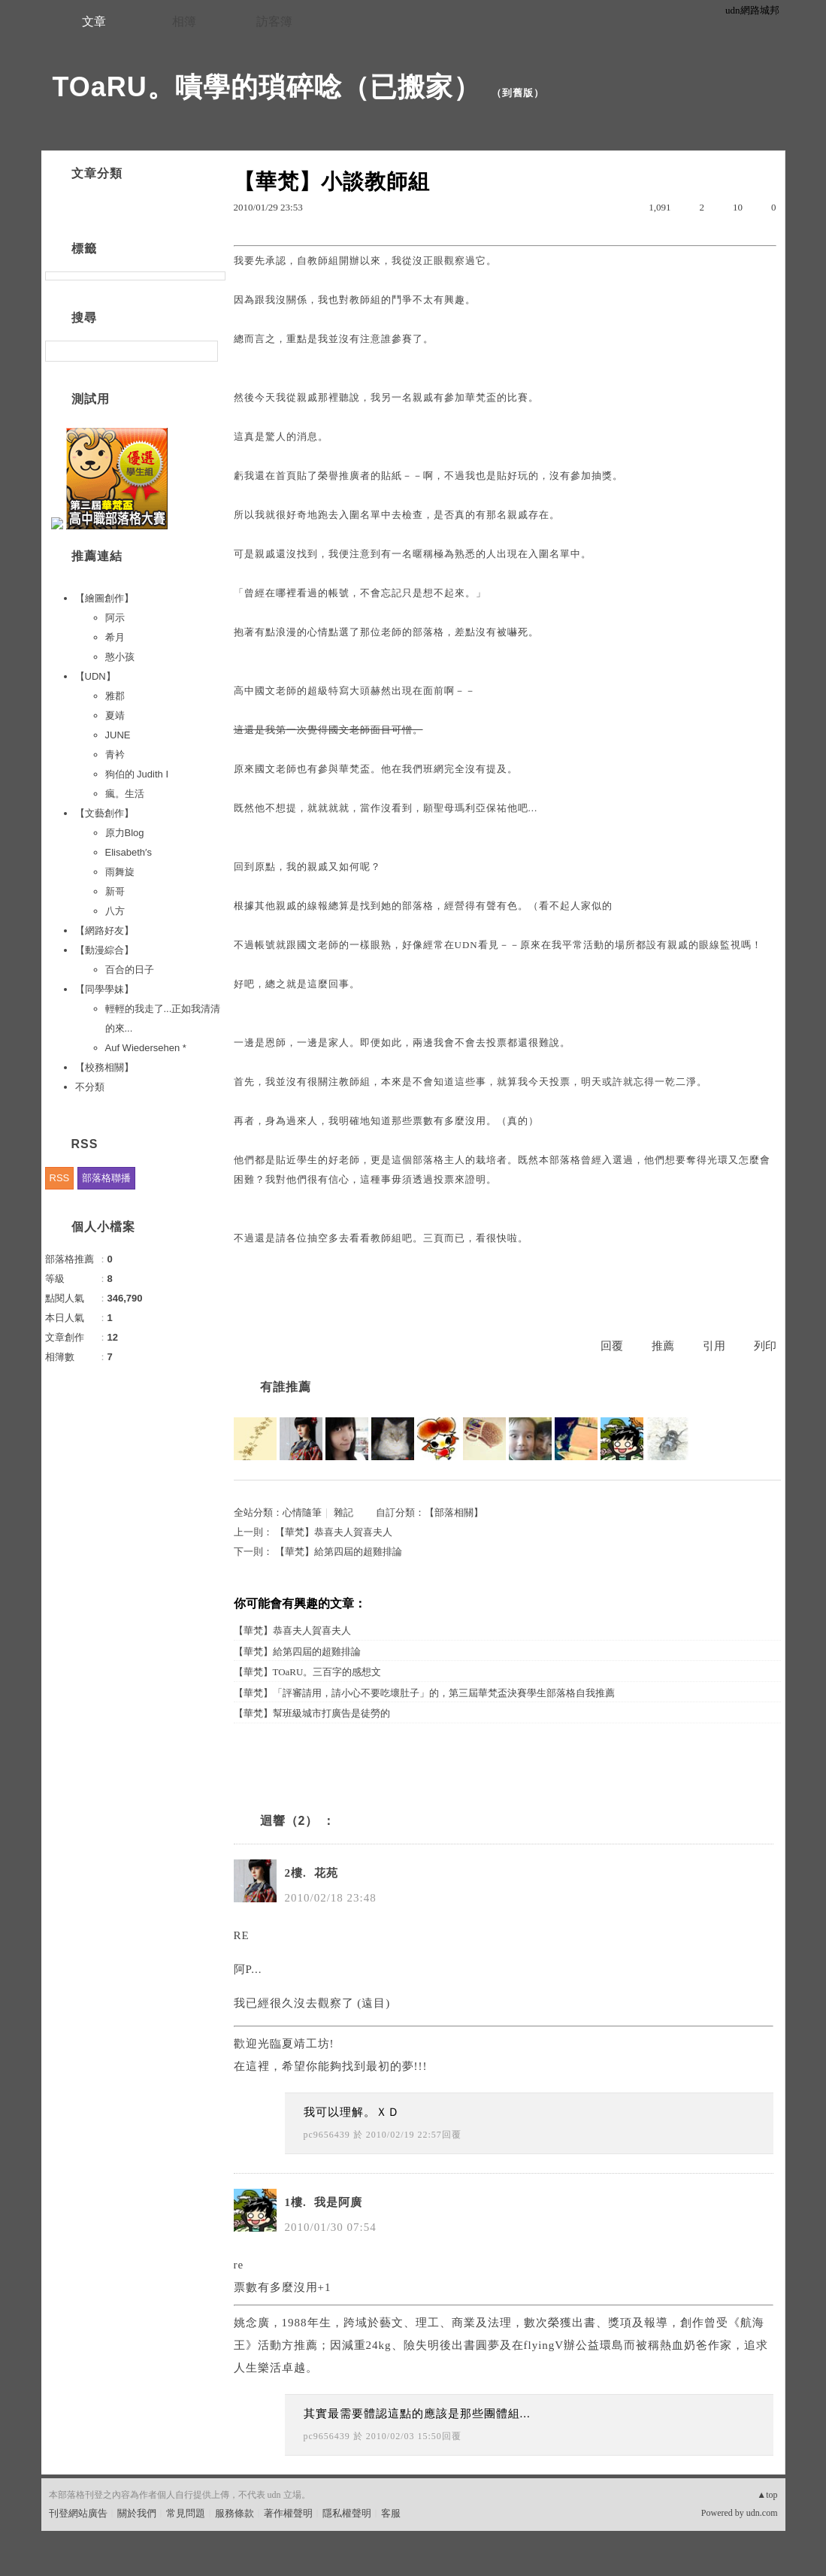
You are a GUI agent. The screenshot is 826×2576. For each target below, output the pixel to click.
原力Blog (124, 832)
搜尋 (205, 351)
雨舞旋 (120, 871)
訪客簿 (274, 21)
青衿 (115, 754)
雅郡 (115, 696)
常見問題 (185, 2513)
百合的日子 (129, 969)
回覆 (612, 1346)
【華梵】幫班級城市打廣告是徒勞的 (312, 1713)
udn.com (762, 2513)
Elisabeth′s (128, 852)
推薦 (663, 1346)
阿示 (115, 617)
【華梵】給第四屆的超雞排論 (338, 1551)
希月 (115, 637)
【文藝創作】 (104, 813)
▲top (767, 2495)
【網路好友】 (104, 930)
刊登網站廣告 (78, 2513)
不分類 (89, 1087)
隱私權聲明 (346, 2513)
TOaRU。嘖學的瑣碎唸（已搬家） (267, 86)
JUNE (118, 735)
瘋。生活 (124, 793)
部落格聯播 (106, 1177)
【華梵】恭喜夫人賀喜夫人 (333, 1532)
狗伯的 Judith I (137, 774)
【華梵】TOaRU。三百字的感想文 (308, 1671)
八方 (115, 911)
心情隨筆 (302, 1512)
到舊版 (518, 92)
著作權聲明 (288, 2513)
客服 (391, 2513)
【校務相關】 (104, 1067)
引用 (714, 1346)
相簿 (184, 21)
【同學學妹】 (104, 989)
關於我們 (136, 2513)
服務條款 (234, 2513)
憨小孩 (120, 656)
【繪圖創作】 (104, 598)
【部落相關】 (454, 1512)
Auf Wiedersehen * (145, 1047)
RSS (60, 1177)
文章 (94, 21)
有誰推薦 (285, 1386)
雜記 (343, 1512)
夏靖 (115, 715)
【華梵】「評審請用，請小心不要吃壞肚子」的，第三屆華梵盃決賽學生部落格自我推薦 (424, 1693)
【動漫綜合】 (104, 950)
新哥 (115, 891)
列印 (765, 1346)
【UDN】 (95, 676)
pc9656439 (327, 2134)
